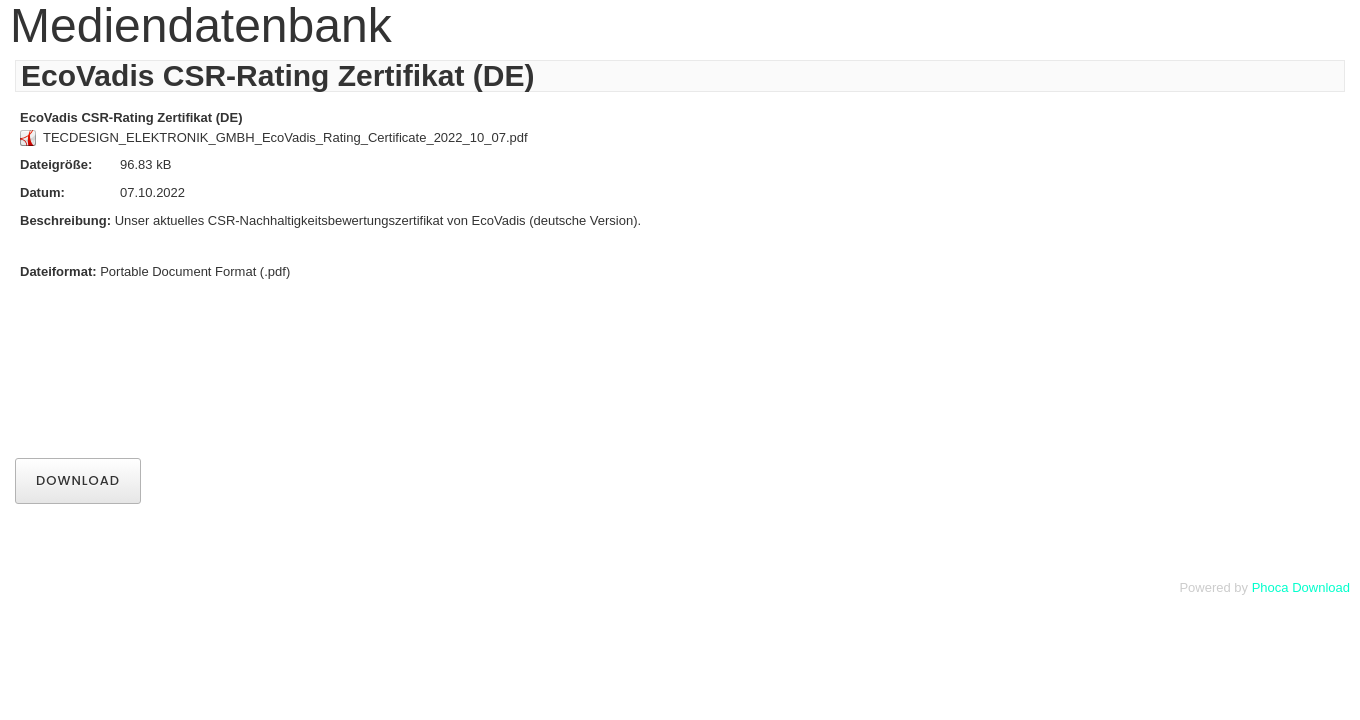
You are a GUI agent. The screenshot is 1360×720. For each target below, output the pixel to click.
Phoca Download (1301, 587)
